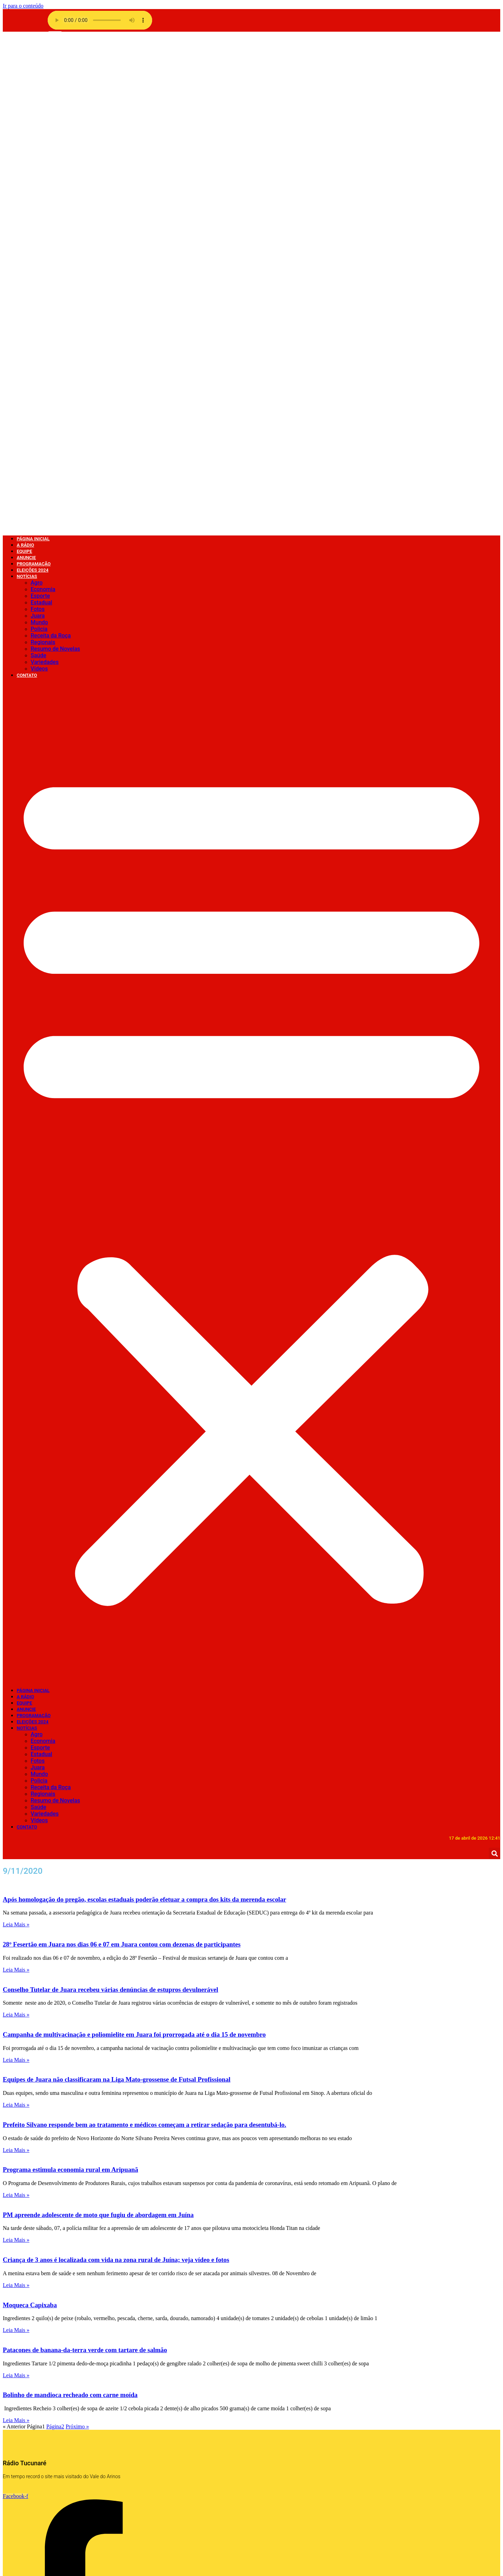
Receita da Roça (51, 143)
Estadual (41, 110)
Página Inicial (33, 1197)
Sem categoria (155, 2410)
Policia (39, 136)
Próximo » (77, 1934)
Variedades (44, 169)
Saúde (38, 162)
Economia (43, 96)
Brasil (144, 2509)
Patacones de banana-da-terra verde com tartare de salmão (85, 1857)
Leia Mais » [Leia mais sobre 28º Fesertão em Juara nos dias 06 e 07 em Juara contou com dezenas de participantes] (16, 1477)
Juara (38, 123)
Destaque (148, 2496)
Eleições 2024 (32, 1229)
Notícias (27, 83)
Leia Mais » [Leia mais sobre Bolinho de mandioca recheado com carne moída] (16, 1928)
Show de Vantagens (161, 2403)
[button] (251, 690)
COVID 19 (148, 2502)
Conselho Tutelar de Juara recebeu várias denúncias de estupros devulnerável (110, 1497)
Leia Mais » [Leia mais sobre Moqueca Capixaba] (16, 1837)
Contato (27, 182)
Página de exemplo (40, 2410)
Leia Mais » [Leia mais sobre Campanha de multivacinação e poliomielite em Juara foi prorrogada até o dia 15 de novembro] (16, 1567)
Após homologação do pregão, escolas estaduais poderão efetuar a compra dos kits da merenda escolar (144, 1406)
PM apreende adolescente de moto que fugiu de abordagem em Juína (98, 1722)
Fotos (38, 116)
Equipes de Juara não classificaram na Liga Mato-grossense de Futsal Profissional (116, 1586)
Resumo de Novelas (55, 156)
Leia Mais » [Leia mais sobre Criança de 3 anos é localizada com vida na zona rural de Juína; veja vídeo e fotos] (16, 1792)
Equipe (24, 1210)
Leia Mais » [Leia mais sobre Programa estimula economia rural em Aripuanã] (16, 1702)
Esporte (40, 103)
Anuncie (26, 1216)
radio (23, 2390)
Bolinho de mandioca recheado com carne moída (70, 1902)
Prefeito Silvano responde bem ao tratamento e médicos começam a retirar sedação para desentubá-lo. (144, 1632)
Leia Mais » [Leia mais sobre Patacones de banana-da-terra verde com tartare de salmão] (16, 1883)
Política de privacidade (45, 2403)
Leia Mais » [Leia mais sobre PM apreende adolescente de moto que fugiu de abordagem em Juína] (16, 1747)
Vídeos (39, 176)
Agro (36, 90)
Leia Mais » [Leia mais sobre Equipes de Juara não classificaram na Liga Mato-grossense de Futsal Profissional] (16, 1612)
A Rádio (25, 1204)
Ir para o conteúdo (23, 6)
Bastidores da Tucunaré (166, 2516)
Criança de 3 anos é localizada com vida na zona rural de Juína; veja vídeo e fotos (116, 1767)
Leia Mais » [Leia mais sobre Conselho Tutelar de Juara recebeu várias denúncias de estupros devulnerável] (16, 1522)
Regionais (43, 149)
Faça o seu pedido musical (49, 2416)
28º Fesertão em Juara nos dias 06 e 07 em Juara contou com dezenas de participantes (122, 1451)
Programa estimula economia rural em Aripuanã (70, 1677)
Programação (33, 1223)
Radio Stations (35, 2397)
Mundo (39, 129)
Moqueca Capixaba (30, 1812)
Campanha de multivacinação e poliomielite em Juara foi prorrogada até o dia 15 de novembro (134, 1541)
